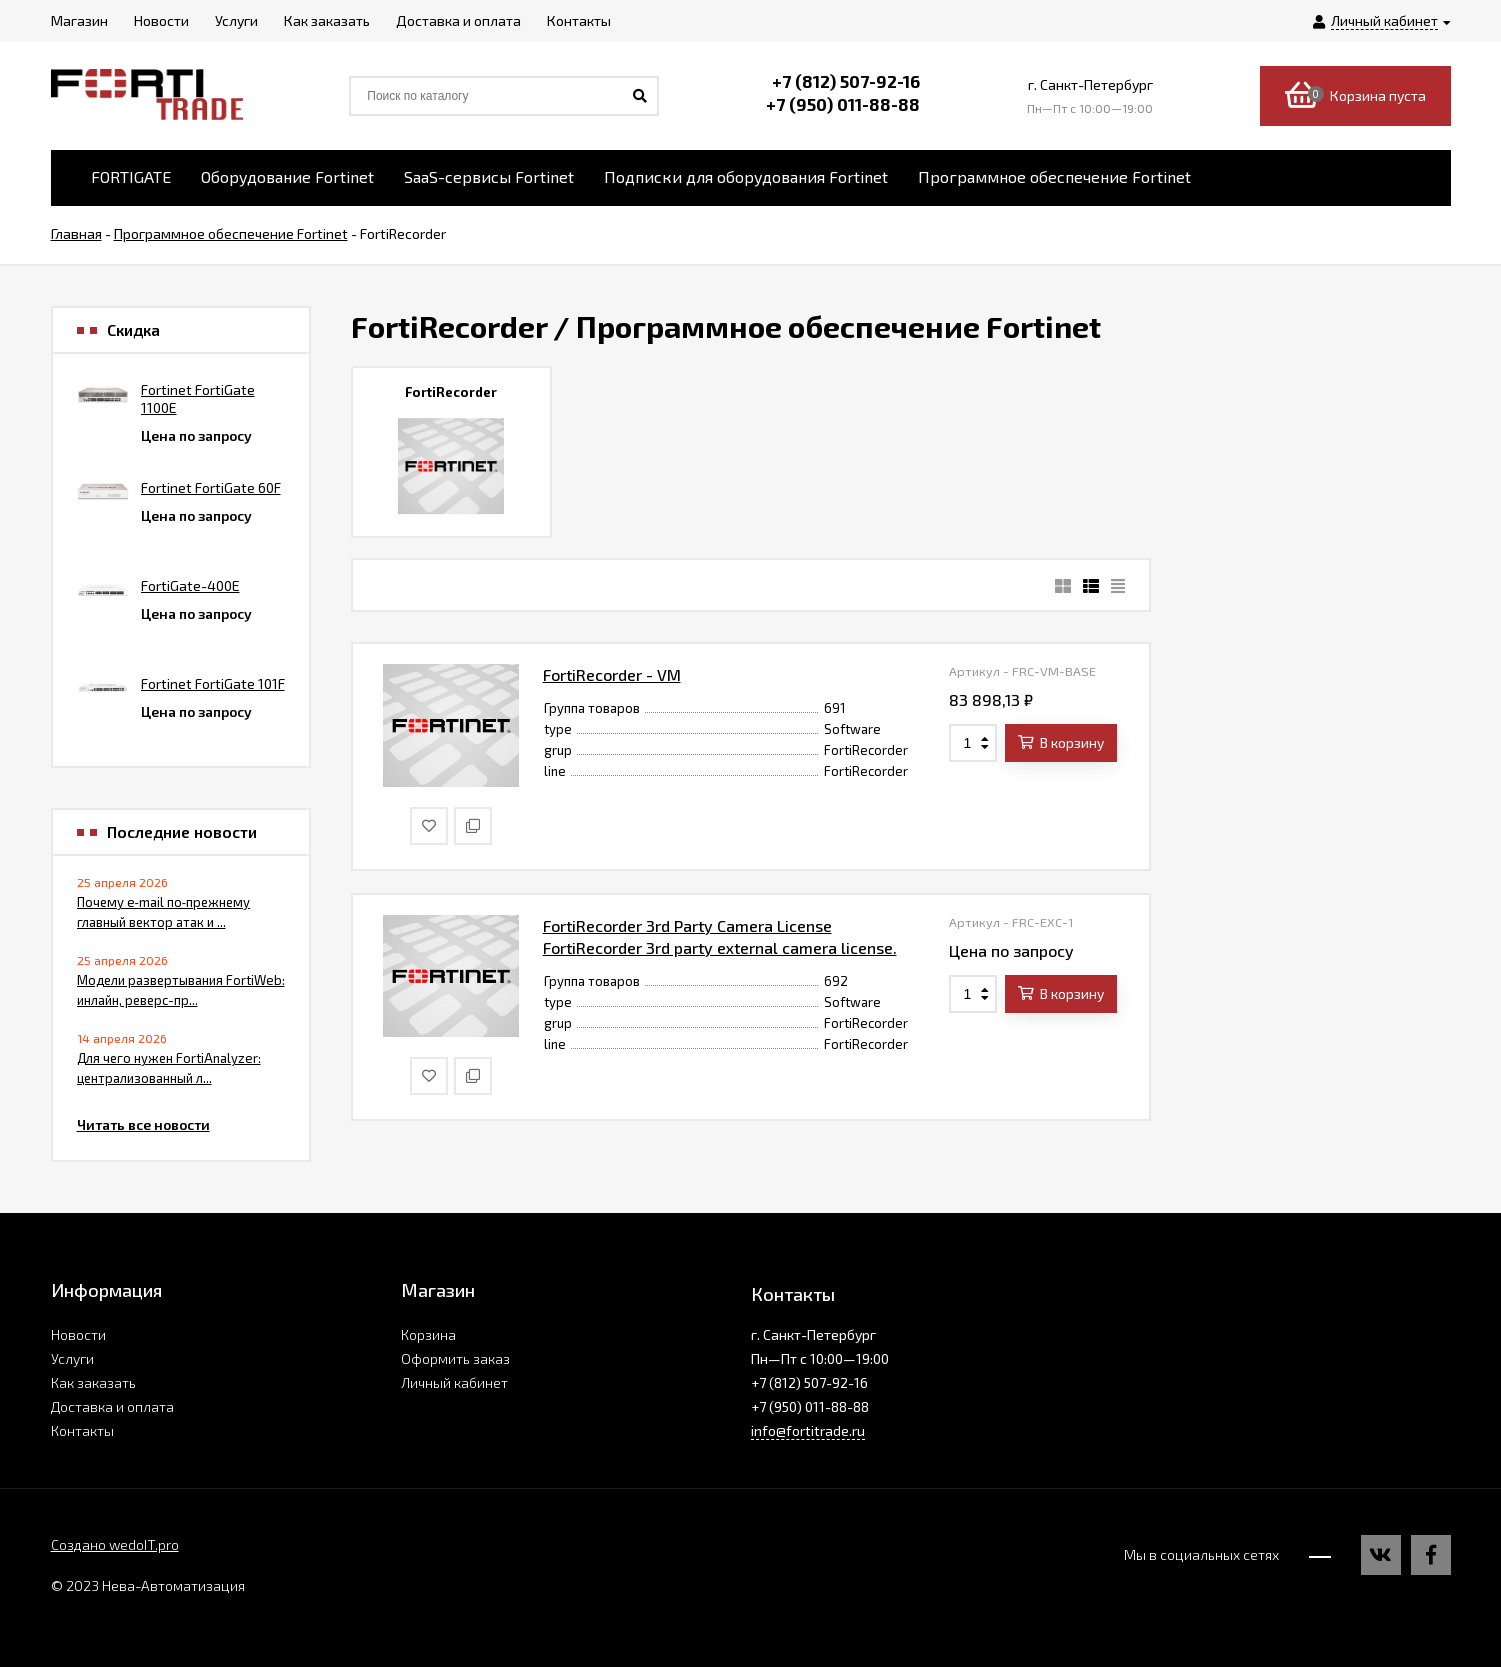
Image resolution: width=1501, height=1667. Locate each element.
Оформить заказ (455, 1358)
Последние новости (182, 832)
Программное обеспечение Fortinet (1054, 176)
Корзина (428, 1334)
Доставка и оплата (112, 1406)
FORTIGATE (131, 176)
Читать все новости (143, 1124)
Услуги (72, 1358)
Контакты (82, 1430)
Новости (78, 1334)
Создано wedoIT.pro (115, 1544)
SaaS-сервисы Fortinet (489, 176)
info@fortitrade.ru (808, 1430)
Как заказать (93, 1382)
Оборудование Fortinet (287, 176)
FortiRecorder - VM (612, 674)
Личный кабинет (454, 1382)
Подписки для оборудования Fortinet (746, 176)
